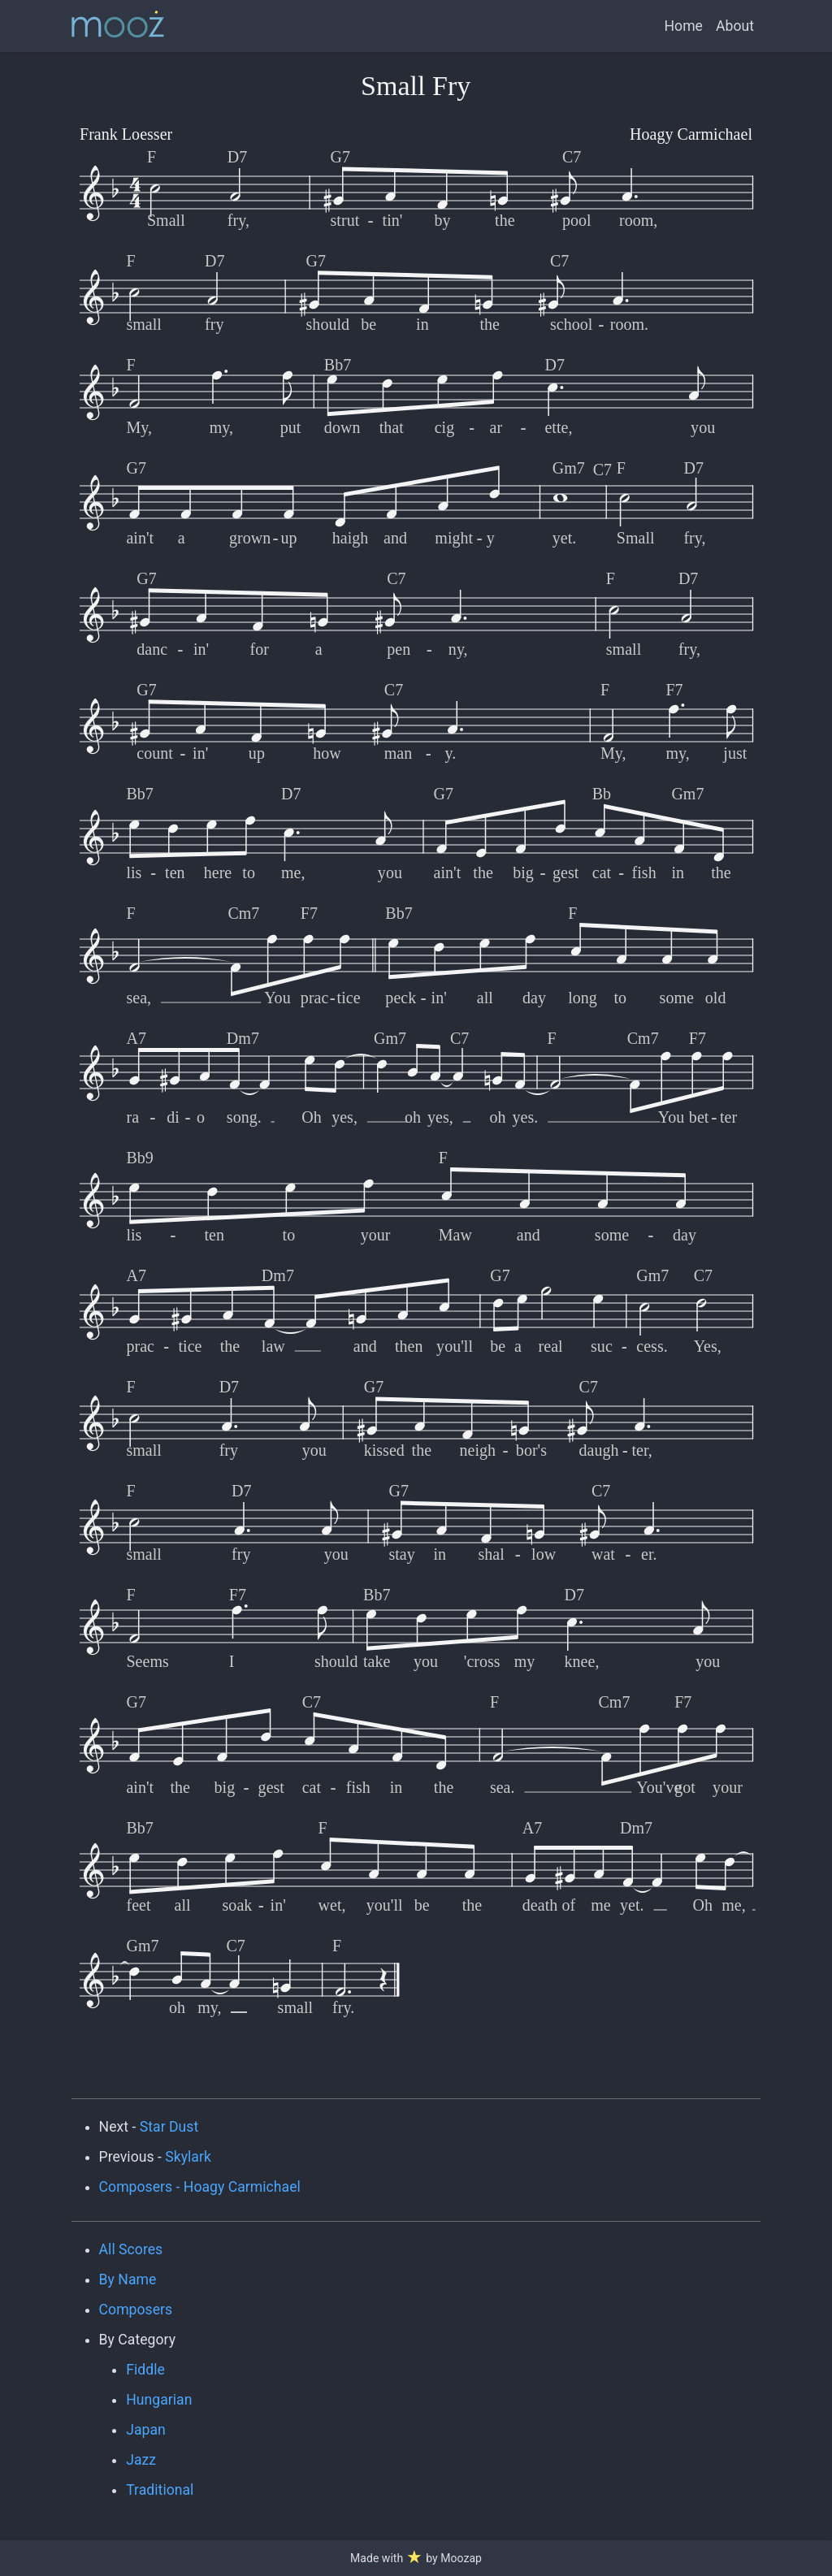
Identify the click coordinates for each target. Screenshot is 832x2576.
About (735, 26)
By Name (128, 2279)
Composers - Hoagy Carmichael (200, 2187)
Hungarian (159, 2400)
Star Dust (169, 2127)
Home (684, 26)
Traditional (159, 2490)
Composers (136, 2309)
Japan (146, 2430)
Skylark (188, 2157)
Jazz (141, 2460)
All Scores (131, 2249)
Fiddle (145, 2370)
